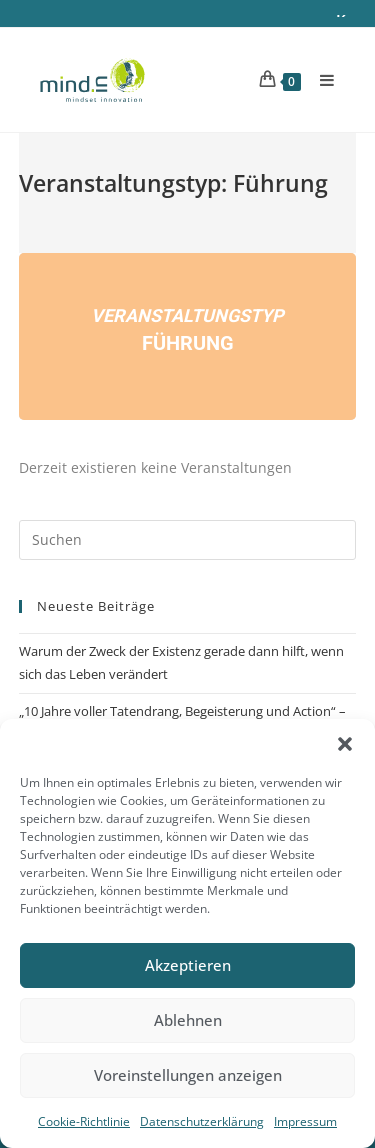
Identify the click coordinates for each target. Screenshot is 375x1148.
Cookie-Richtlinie (84, 1121)
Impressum (305, 1121)
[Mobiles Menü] (320, 77)
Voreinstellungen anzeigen (188, 1075)
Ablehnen (188, 1020)
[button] (345, 744)
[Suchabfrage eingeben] (188, 536)
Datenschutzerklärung (202, 1121)
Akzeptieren (188, 965)
